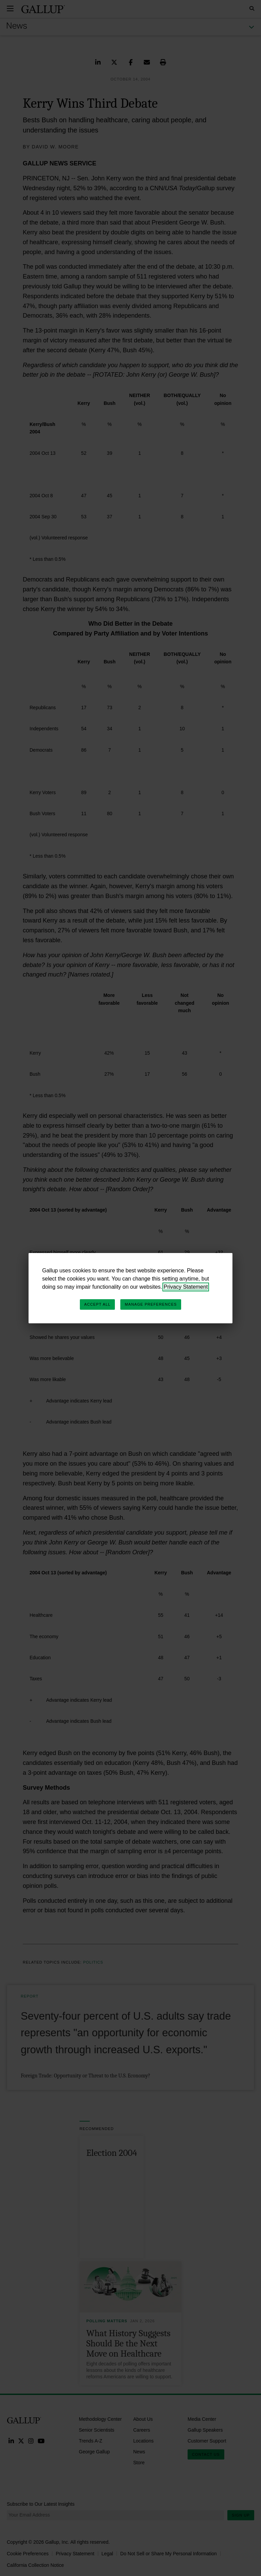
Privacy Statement (186, 1287)
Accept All (97, 1304)
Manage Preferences (151, 1304)
